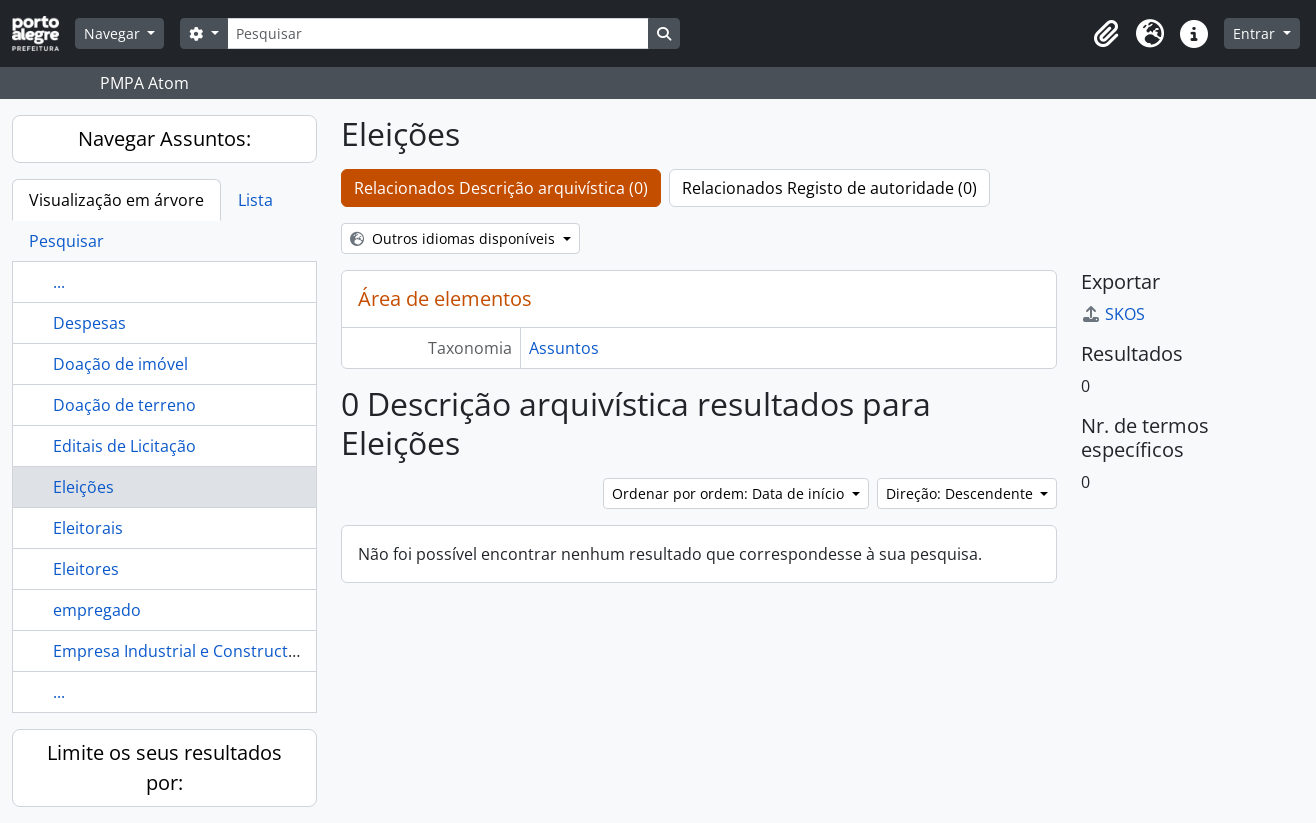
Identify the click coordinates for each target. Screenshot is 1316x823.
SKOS (1113, 314)
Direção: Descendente (961, 493)
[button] (1106, 34)
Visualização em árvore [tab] (116, 200)
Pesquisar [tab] (66, 241)
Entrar (1256, 33)
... (59, 282)
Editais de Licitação (124, 446)
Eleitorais (88, 528)
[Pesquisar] (438, 33)
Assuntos (564, 348)
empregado (97, 610)
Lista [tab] (255, 200)
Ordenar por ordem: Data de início (730, 493)
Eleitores (86, 569)
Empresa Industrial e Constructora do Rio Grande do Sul (265, 651)
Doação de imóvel (120, 364)
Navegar (114, 33)
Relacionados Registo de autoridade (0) (829, 188)
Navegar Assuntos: (164, 138)
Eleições (83, 487)
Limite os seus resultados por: (164, 767)
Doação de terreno (124, 405)
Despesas (89, 323)
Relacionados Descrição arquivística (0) (501, 188)
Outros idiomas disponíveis (454, 238)
